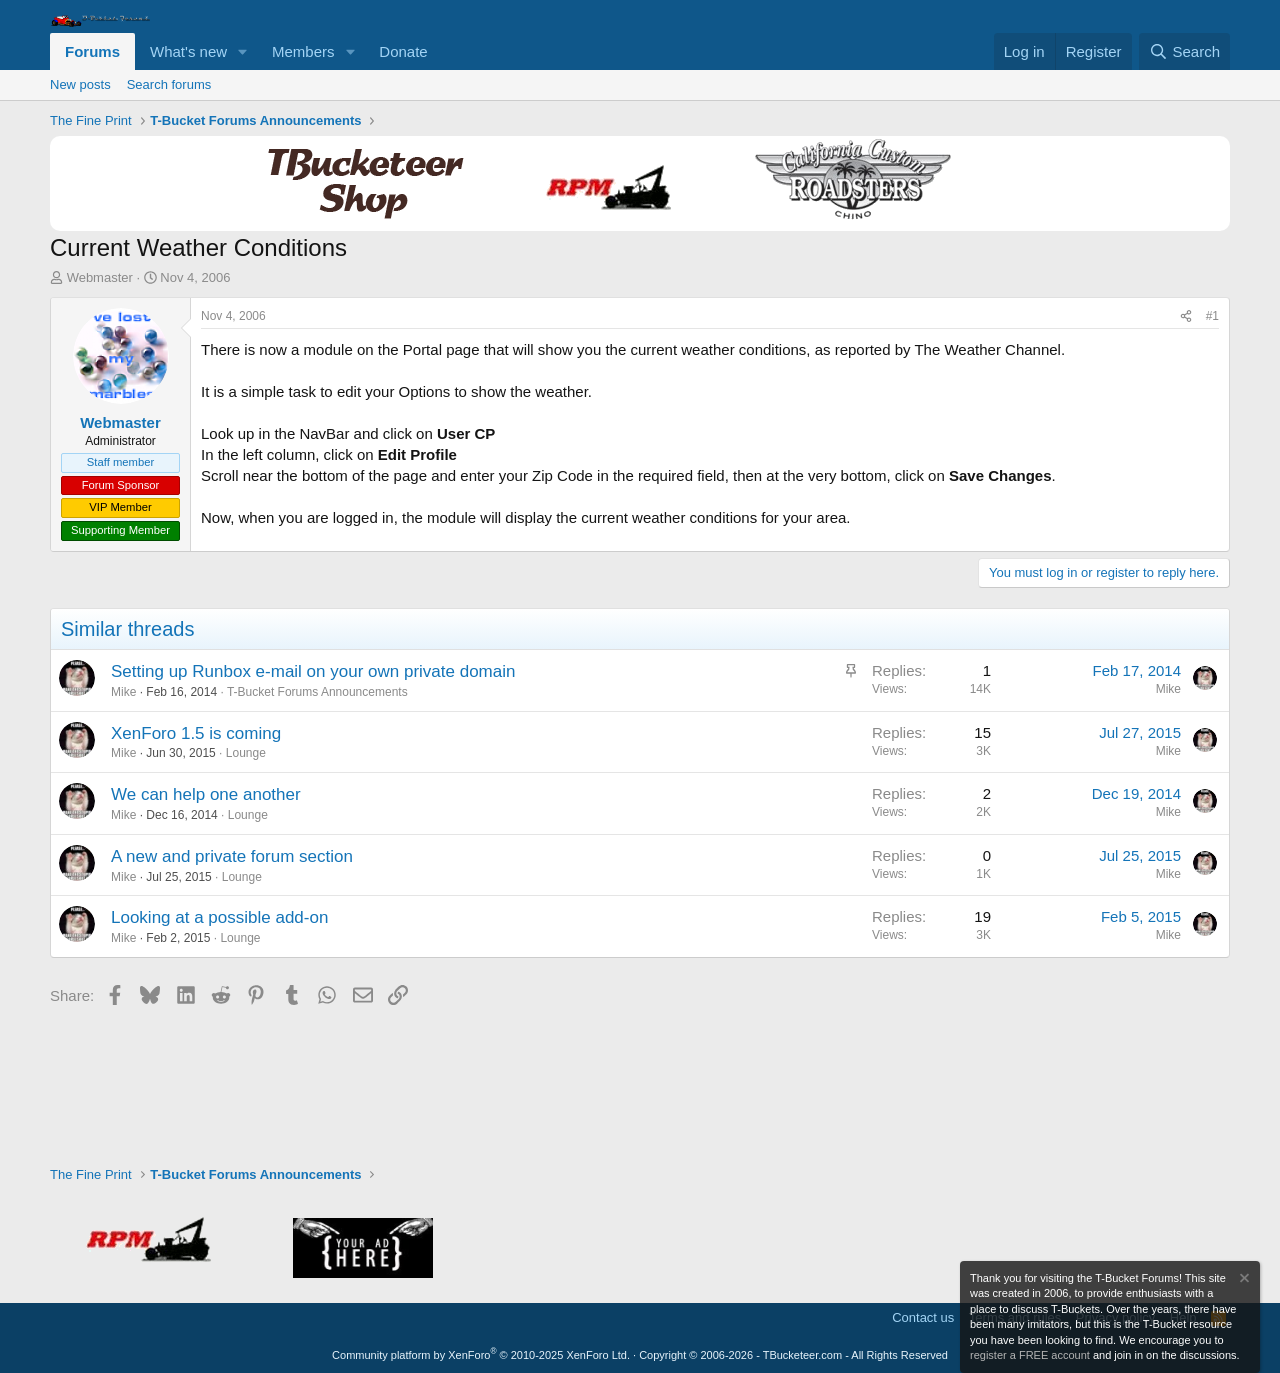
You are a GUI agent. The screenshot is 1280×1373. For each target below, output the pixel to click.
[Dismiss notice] (1243, 1280)
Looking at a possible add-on (219, 917)
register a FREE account (1030, 1355)
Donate (403, 51)
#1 (1212, 316)
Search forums (169, 84)
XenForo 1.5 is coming (196, 733)
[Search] (1184, 51)
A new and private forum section (232, 856)
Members (303, 51)
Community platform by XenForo (481, 1355)
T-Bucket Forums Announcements (317, 692)
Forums (92, 51)
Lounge (246, 753)
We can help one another (206, 794)
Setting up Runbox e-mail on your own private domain (313, 671)
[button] (243, 51)
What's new (188, 51)
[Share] (1186, 316)
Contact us (923, 1317)
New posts (80, 84)
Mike (123, 692)
